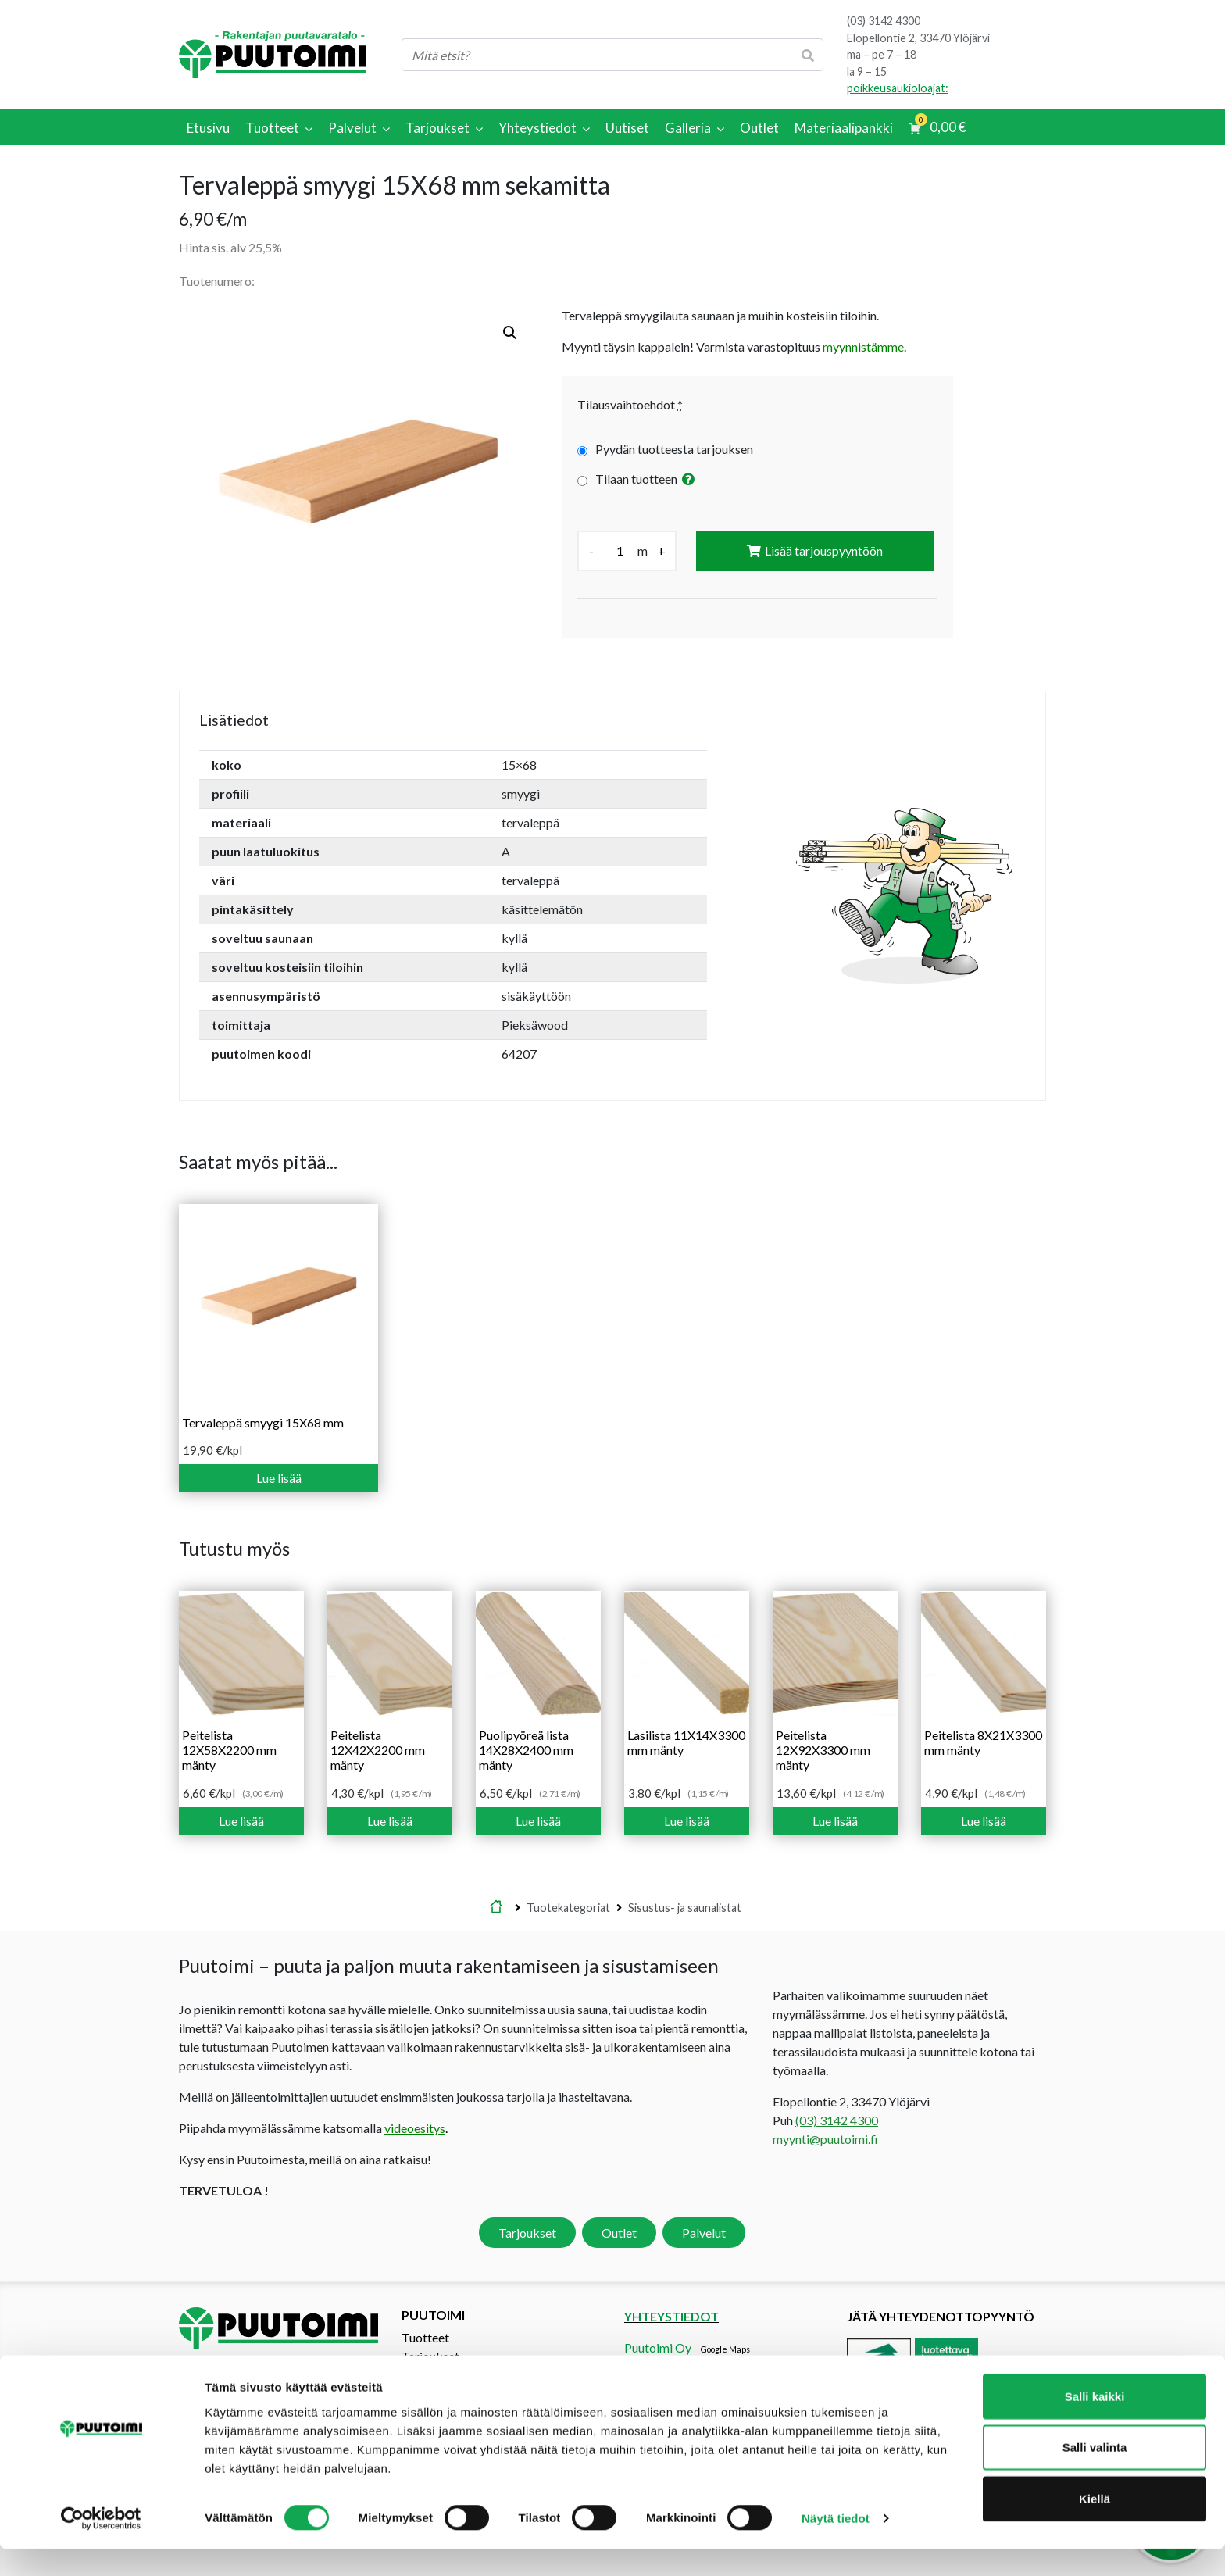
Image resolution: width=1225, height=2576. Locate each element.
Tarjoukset (527, 2232)
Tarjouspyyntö (440, 2374)
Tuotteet (425, 2337)
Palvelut (704, 2232)
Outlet (619, 2232)
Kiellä (1094, 2524)
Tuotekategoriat (568, 1907)
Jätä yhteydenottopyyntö (940, 2316)
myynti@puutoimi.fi (825, 2138)
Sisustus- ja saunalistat (684, 1907)
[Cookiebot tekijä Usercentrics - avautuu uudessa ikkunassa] (101, 2545)
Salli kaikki (1095, 2422)
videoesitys (414, 2127)
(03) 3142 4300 (883, 20)
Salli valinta (1094, 2474)
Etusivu (496, 1908)
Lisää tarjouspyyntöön (824, 550)
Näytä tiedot (836, 2545)
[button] (510, 333)
